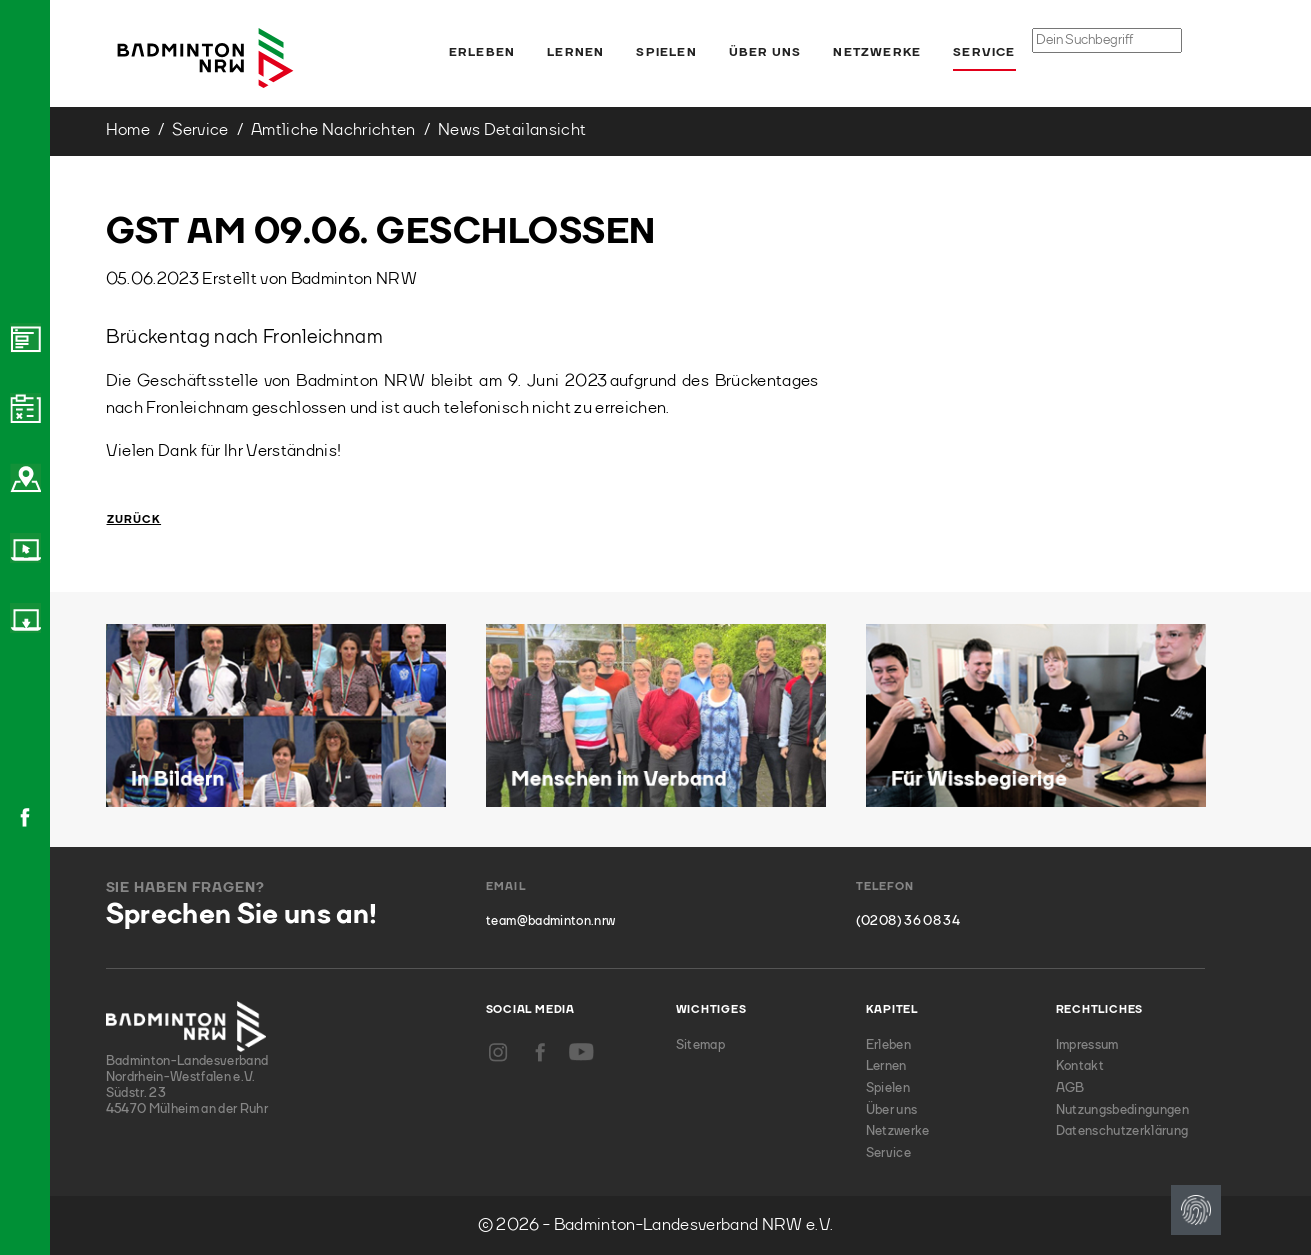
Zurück (134, 520)
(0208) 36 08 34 (908, 921)
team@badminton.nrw (550, 921)
